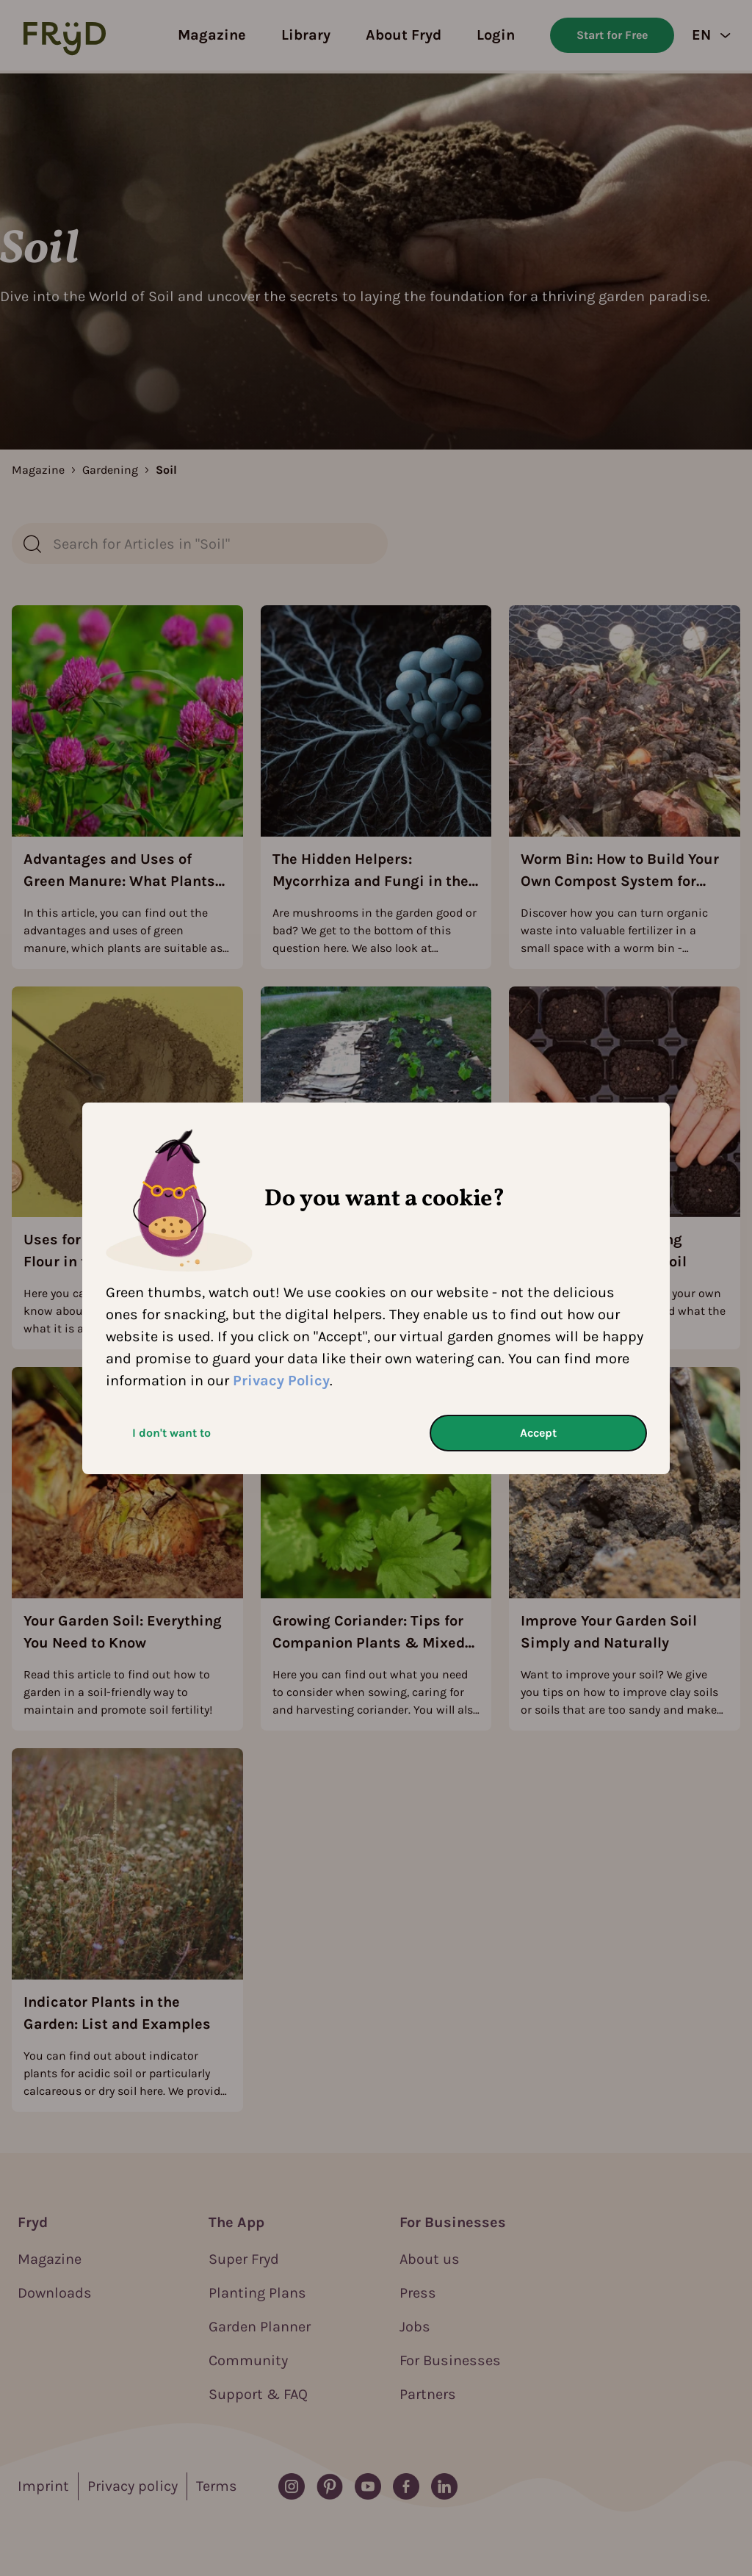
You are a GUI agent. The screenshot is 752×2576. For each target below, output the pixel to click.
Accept (538, 1433)
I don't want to (171, 1433)
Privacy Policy (281, 1380)
